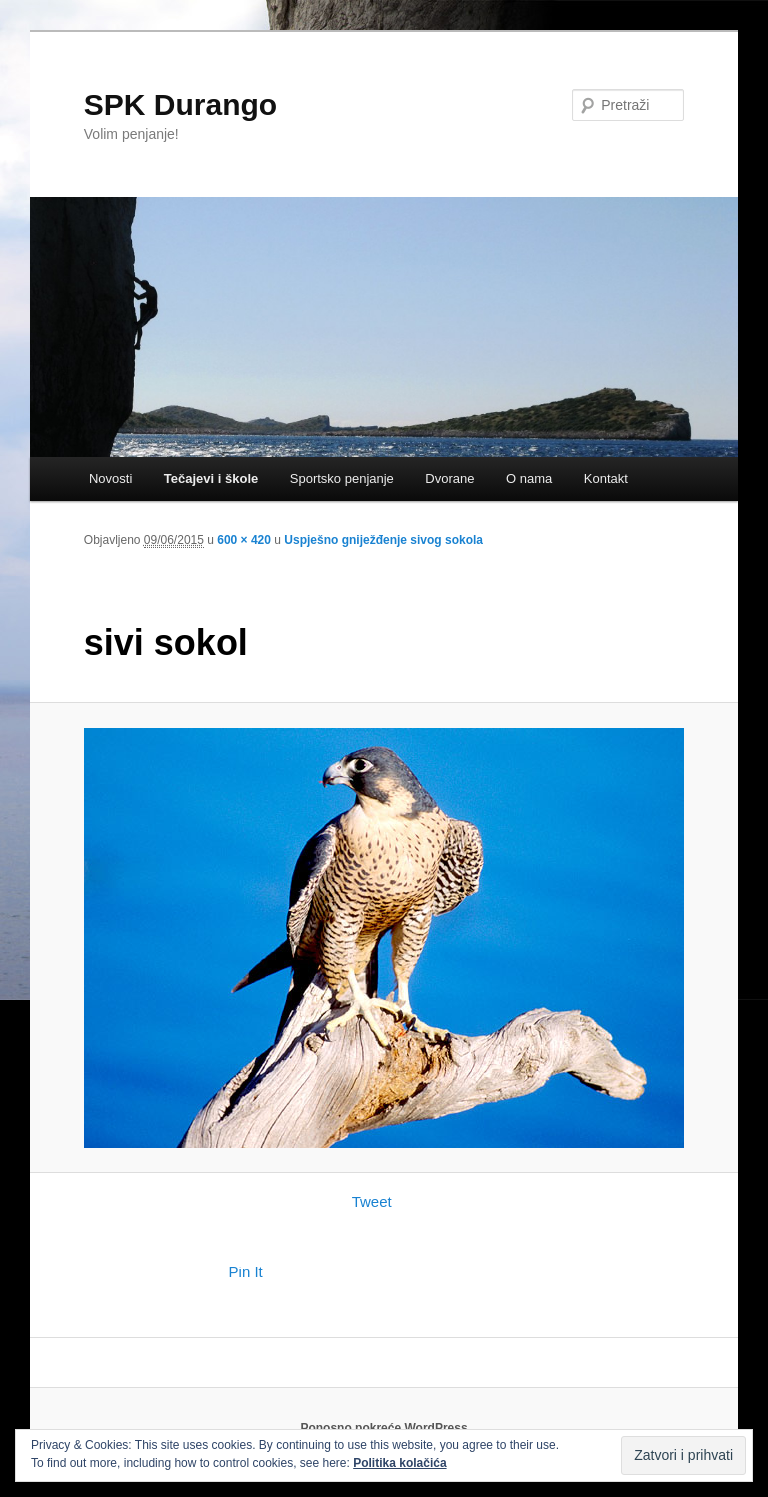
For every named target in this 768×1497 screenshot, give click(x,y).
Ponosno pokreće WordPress (383, 1428)
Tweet (372, 1201)
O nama (529, 478)
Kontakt (606, 478)
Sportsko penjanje (342, 478)
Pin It (246, 1271)
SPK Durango (180, 104)
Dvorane (449, 478)
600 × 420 (244, 540)
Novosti (110, 478)
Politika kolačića (399, 1463)
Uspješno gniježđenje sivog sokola (383, 540)
